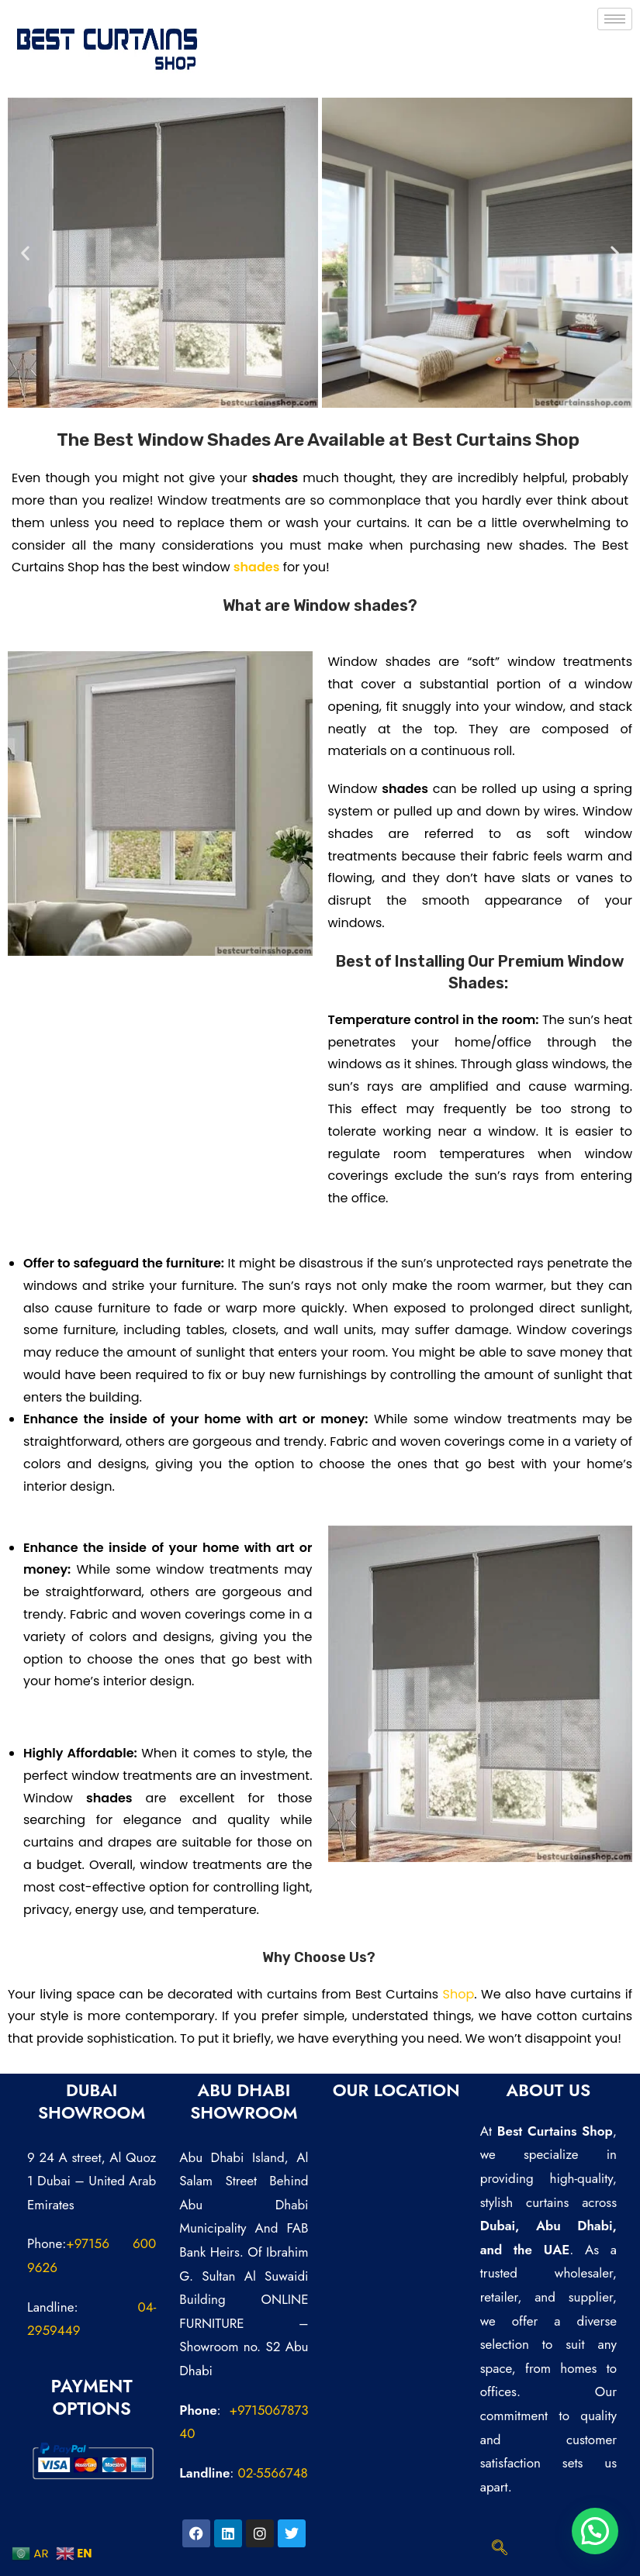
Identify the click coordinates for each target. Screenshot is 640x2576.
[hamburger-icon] (614, 19)
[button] (25, 253)
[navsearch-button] (499, 2548)
